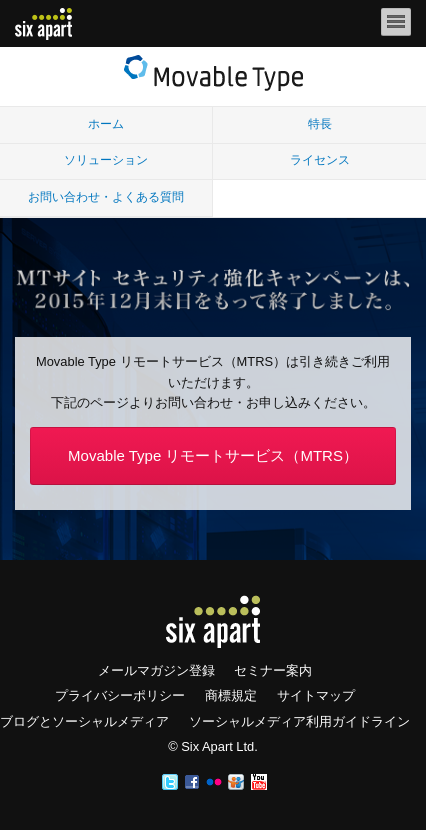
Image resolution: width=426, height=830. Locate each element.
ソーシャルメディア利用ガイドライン (299, 721)
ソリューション (106, 160)
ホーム (106, 124)
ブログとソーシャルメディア (84, 721)
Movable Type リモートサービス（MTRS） (213, 455)
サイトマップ (316, 695)
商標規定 (231, 695)
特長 (320, 124)
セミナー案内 (273, 670)
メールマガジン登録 (156, 670)
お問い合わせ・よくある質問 (106, 197)
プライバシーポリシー (120, 695)
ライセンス (320, 160)
